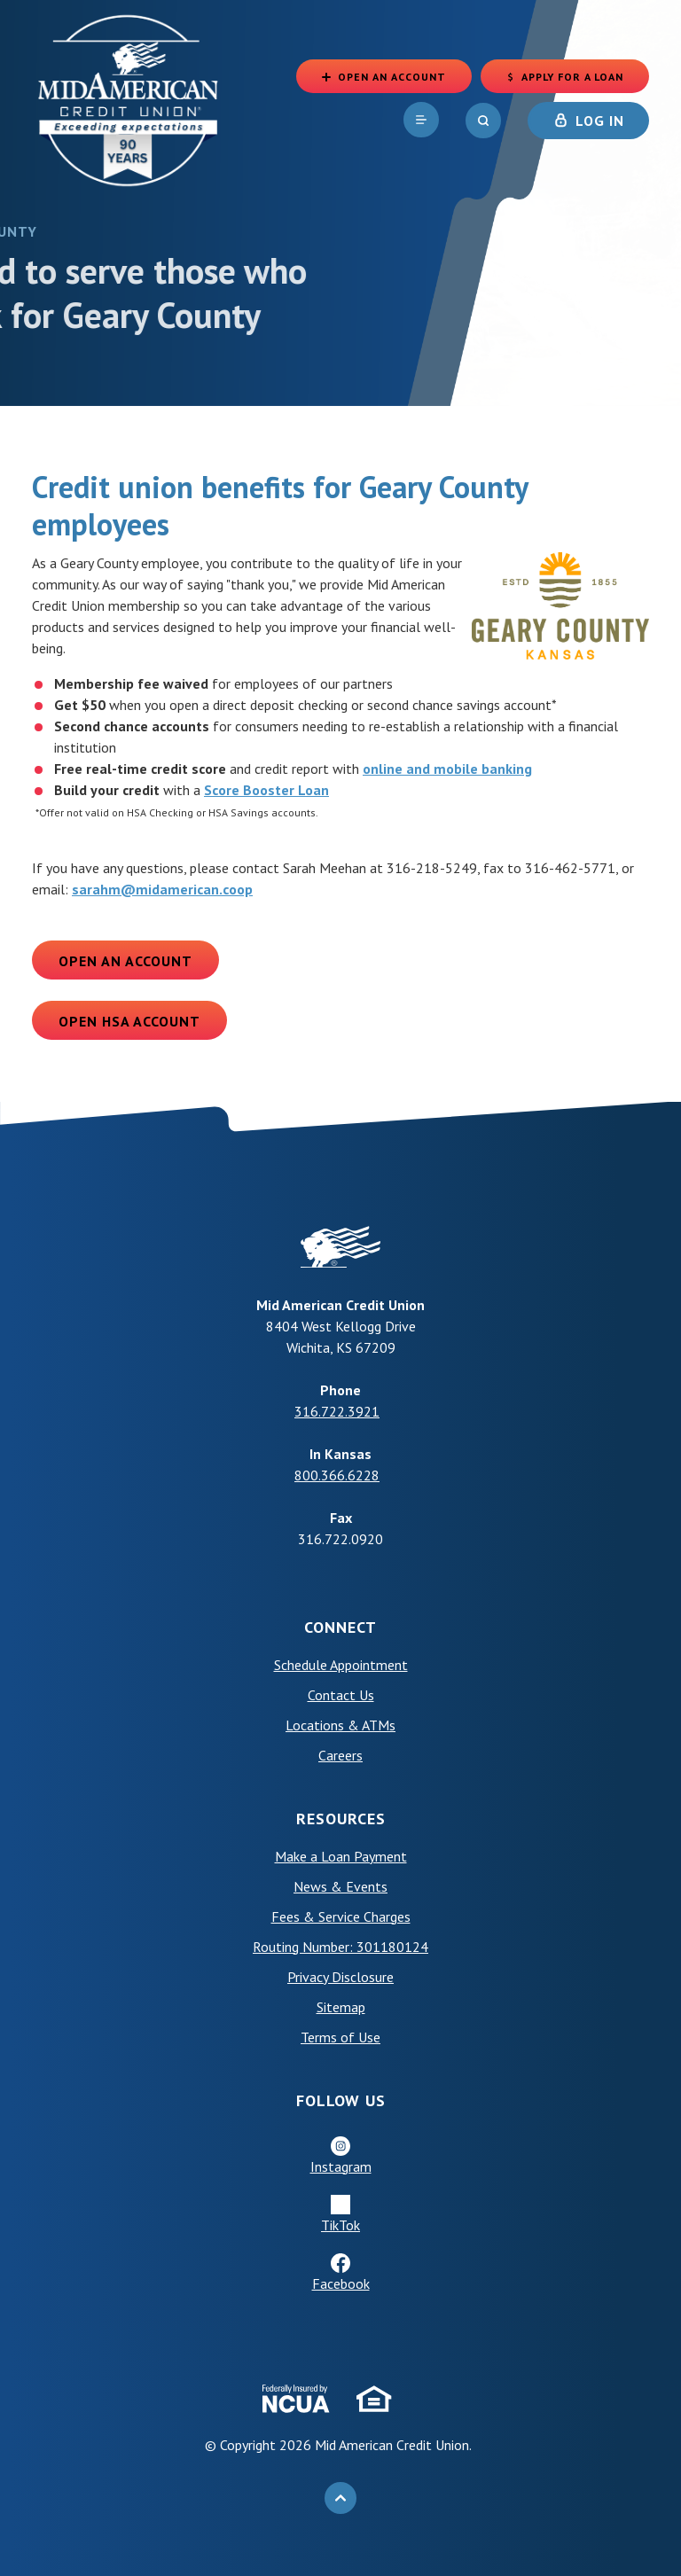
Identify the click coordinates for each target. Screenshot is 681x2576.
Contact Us (341, 1695)
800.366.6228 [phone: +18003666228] (337, 1475)
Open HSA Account (129, 1021)
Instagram (341, 2166)
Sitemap (341, 2007)
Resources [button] (341, 1818)
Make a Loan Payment (341, 1856)
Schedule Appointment (341, 1665)
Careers (340, 1755)
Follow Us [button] (341, 2100)
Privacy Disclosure (340, 1977)
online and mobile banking (447, 768)
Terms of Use (340, 2037)
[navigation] (418, 123)
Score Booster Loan (266, 790)
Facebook (341, 2283)
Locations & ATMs (340, 1725)
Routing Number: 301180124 (340, 1946)
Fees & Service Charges (341, 1916)
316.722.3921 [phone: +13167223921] (337, 1411)
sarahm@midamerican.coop (162, 889)
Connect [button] (340, 1627)
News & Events (340, 1886)
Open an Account (125, 961)
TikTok (340, 2225)
